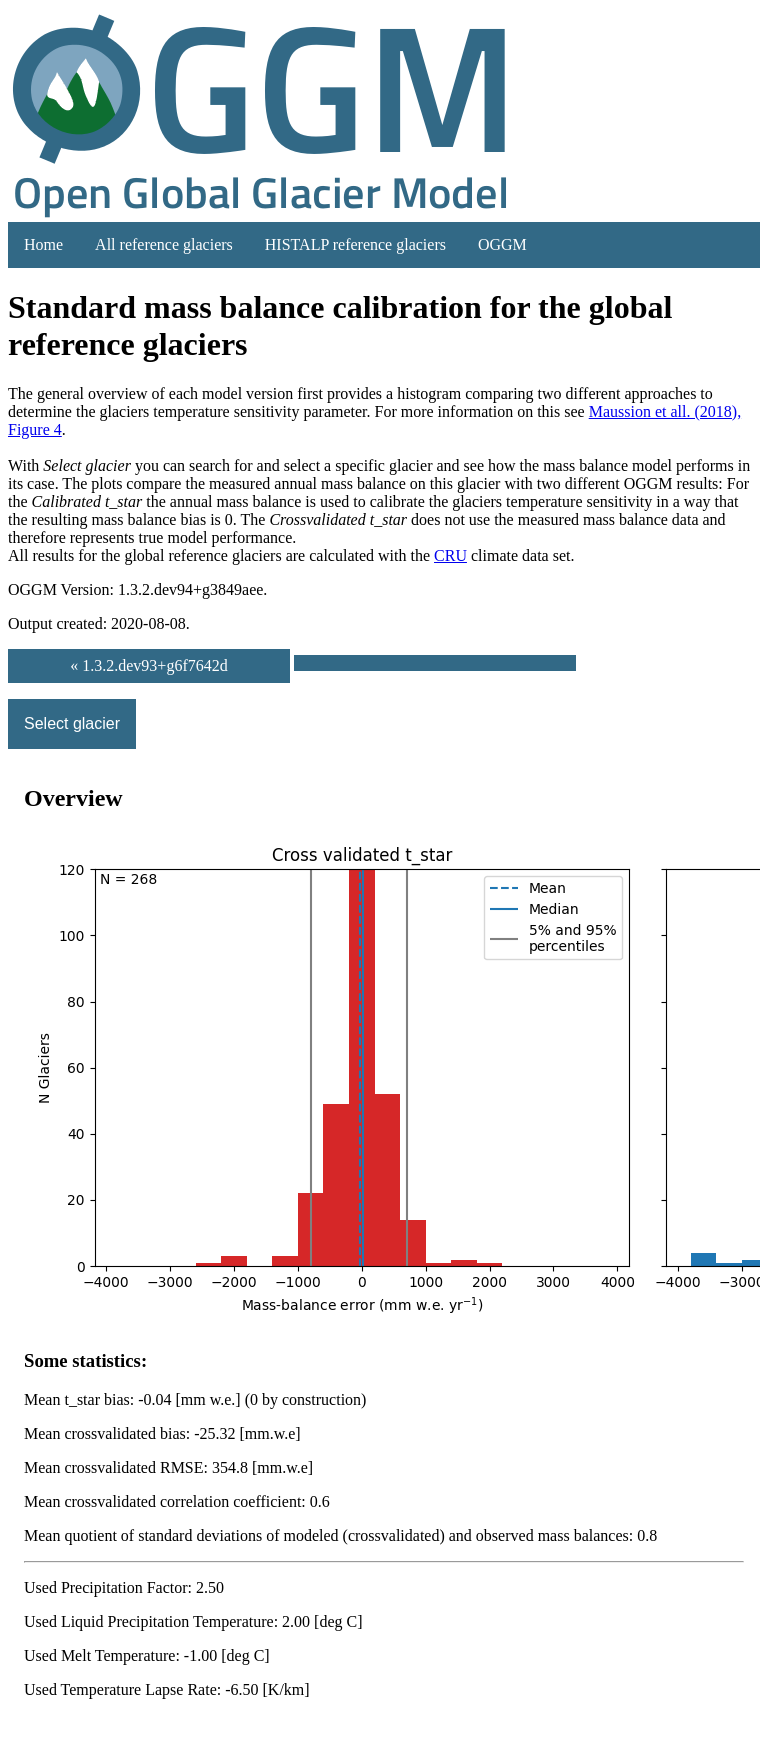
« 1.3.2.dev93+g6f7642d (148, 665)
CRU (450, 555)
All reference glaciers (164, 244)
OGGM (502, 244)
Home (43, 244)
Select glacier (72, 723)
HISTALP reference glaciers (355, 244)
